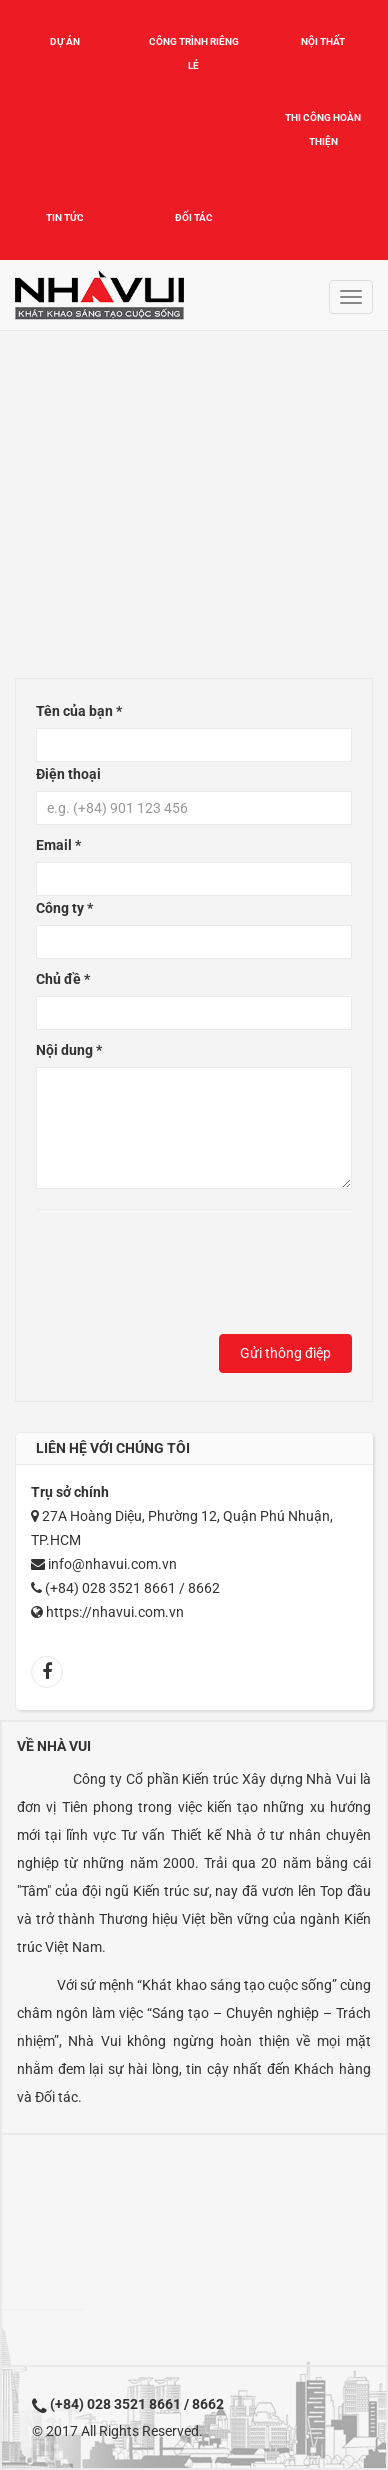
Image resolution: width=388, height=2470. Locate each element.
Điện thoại (68, 774)
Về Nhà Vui (54, 1746)
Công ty (64, 908)
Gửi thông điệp (285, 1353)
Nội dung (69, 1050)
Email (58, 845)
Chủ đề (63, 979)
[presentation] (188, 1277)
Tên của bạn (79, 711)
